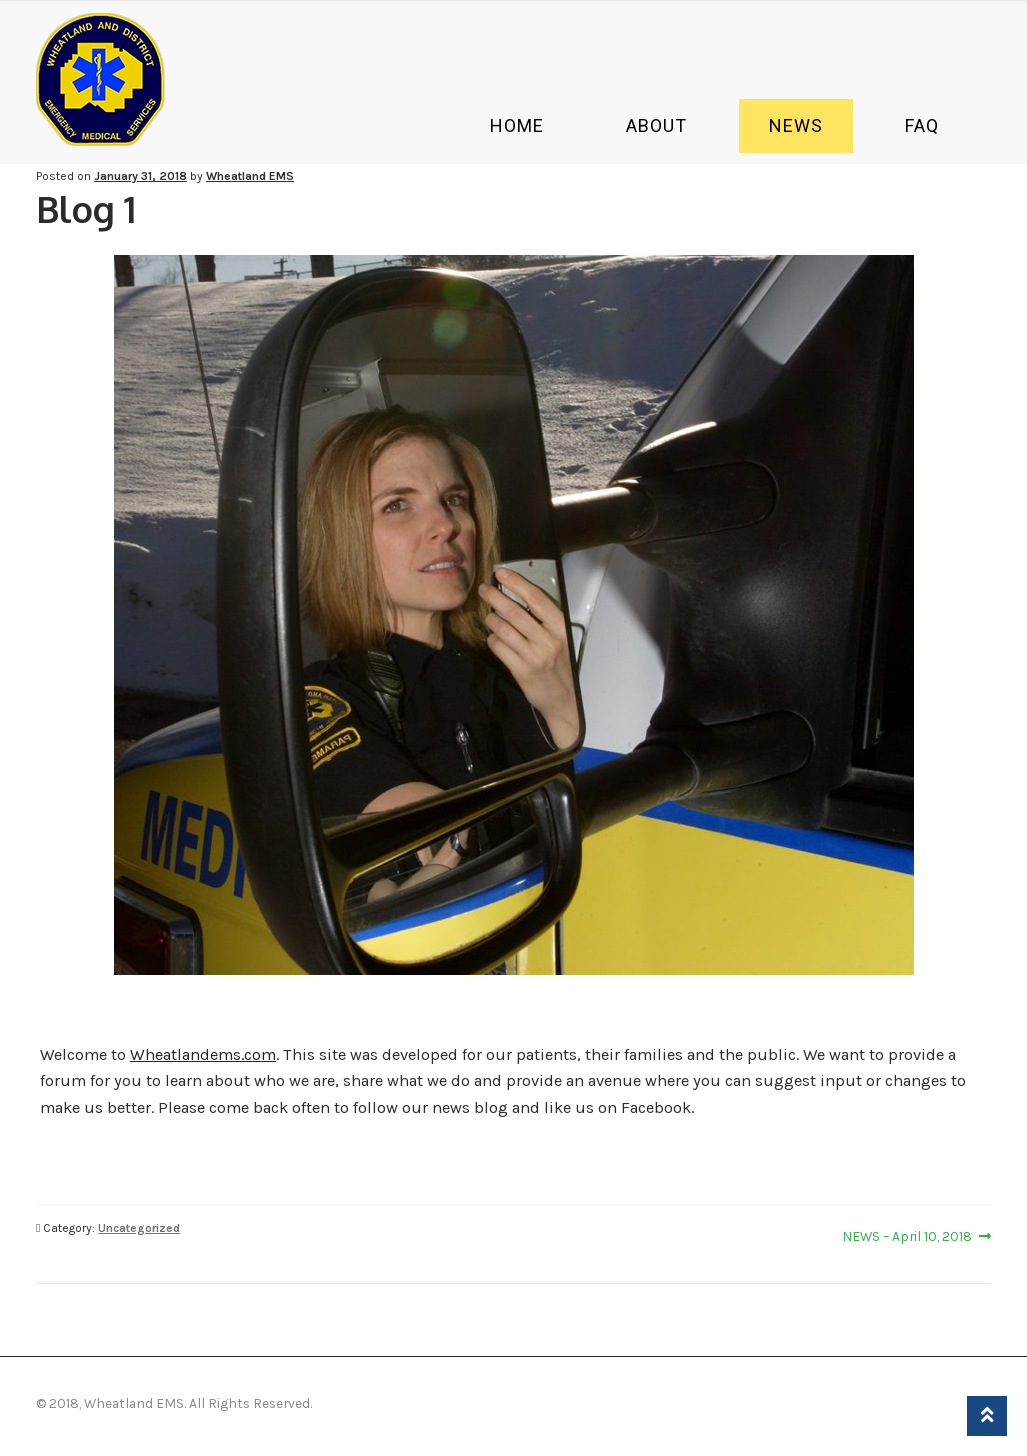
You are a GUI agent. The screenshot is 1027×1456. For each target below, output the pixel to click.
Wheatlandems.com (203, 1054)
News (796, 125)
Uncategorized (139, 1228)
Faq (922, 125)
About (656, 125)
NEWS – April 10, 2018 (907, 1236)
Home (517, 125)
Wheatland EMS (250, 176)
